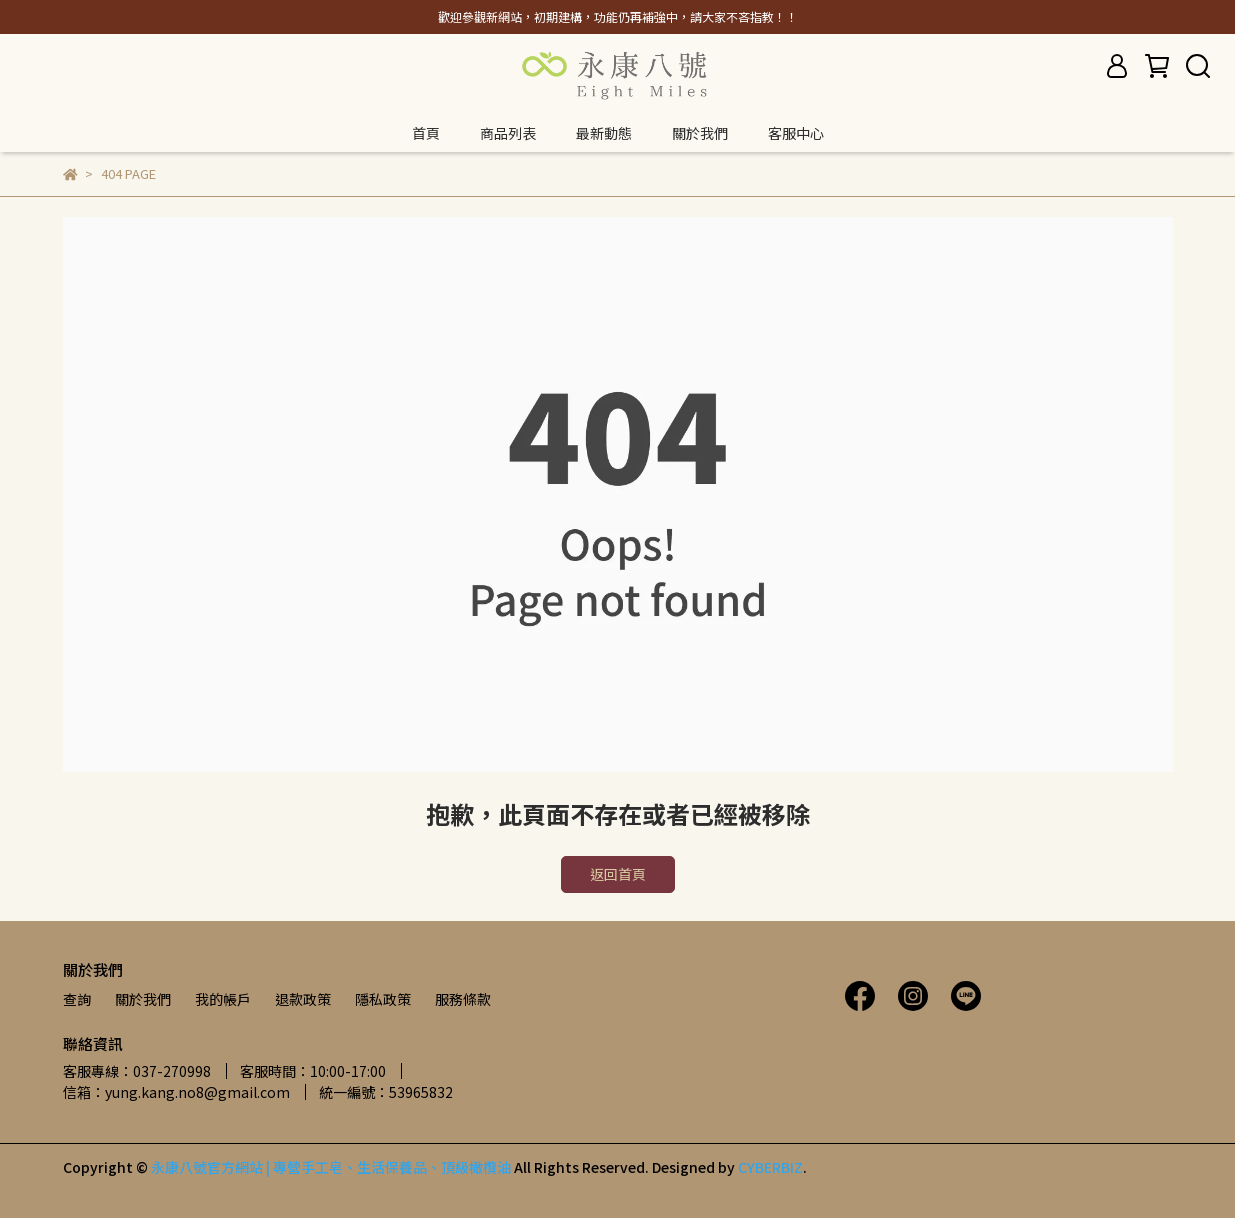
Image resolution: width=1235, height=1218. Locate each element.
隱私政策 (383, 999)
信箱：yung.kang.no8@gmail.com (176, 1092)
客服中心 (796, 133)
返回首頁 (618, 874)
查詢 (77, 999)
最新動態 (604, 133)
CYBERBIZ (770, 1167)
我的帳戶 (223, 999)
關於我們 (700, 133)
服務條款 (463, 999)
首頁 (426, 133)
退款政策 (303, 999)
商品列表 (508, 133)
